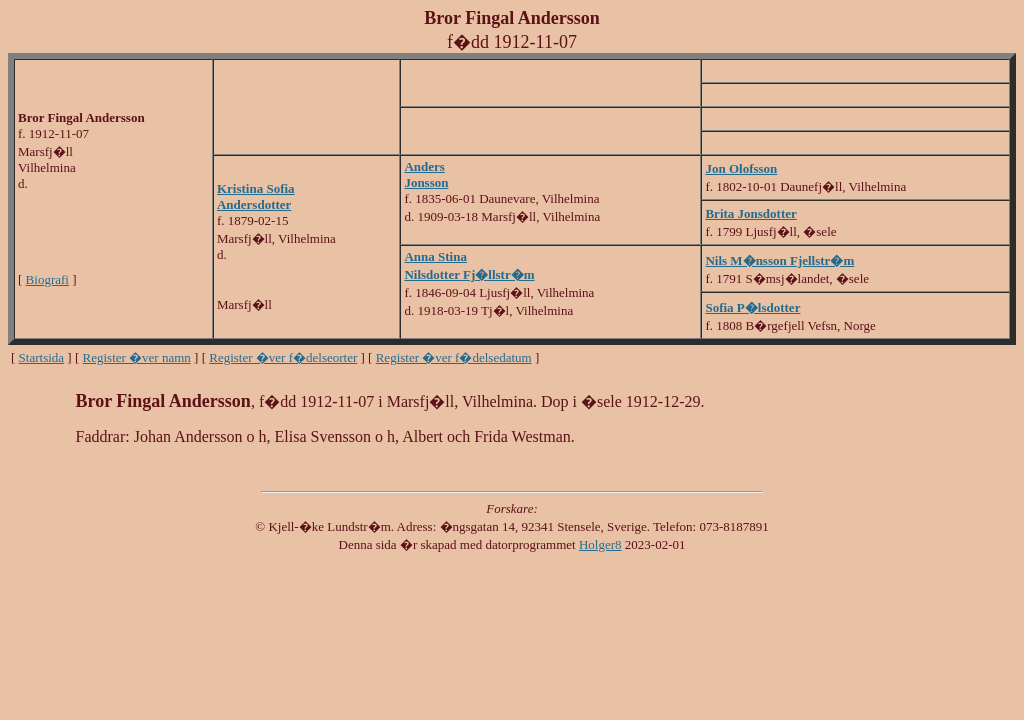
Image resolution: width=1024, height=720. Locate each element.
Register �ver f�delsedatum (454, 357)
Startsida (42, 357)
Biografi (47, 279)
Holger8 (600, 544)
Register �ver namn (137, 357)
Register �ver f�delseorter (283, 357)
